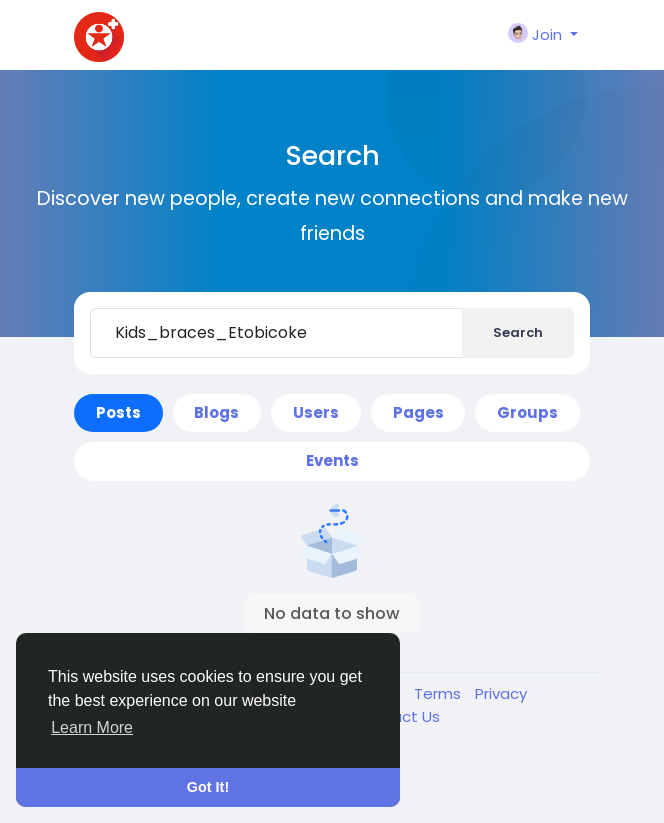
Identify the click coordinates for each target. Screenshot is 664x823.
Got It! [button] (208, 787)
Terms (439, 693)
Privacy (501, 693)
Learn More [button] (92, 727)
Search (518, 332)
